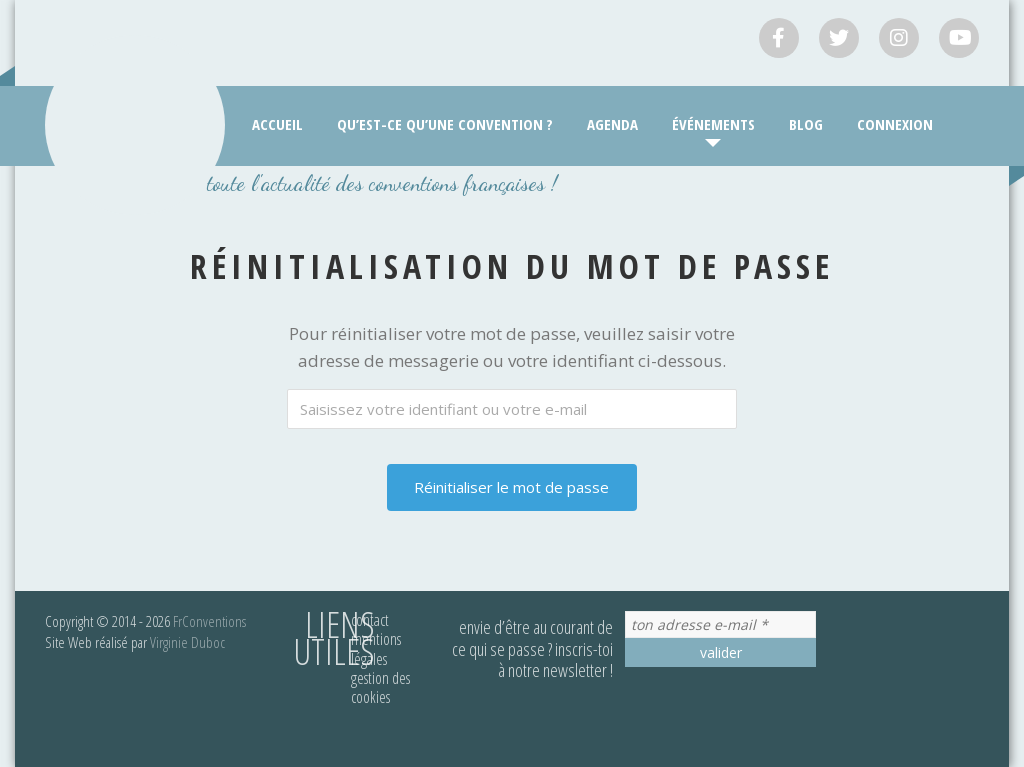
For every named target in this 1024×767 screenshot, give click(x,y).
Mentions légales (376, 648)
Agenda (612, 124)
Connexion (895, 124)
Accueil (277, 124)
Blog (806, 124)
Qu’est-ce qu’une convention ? (445, 124)
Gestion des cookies (380, 687)
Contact (370, 620)
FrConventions (209, 621)
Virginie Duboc (187, 642)
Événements (713, 124)
